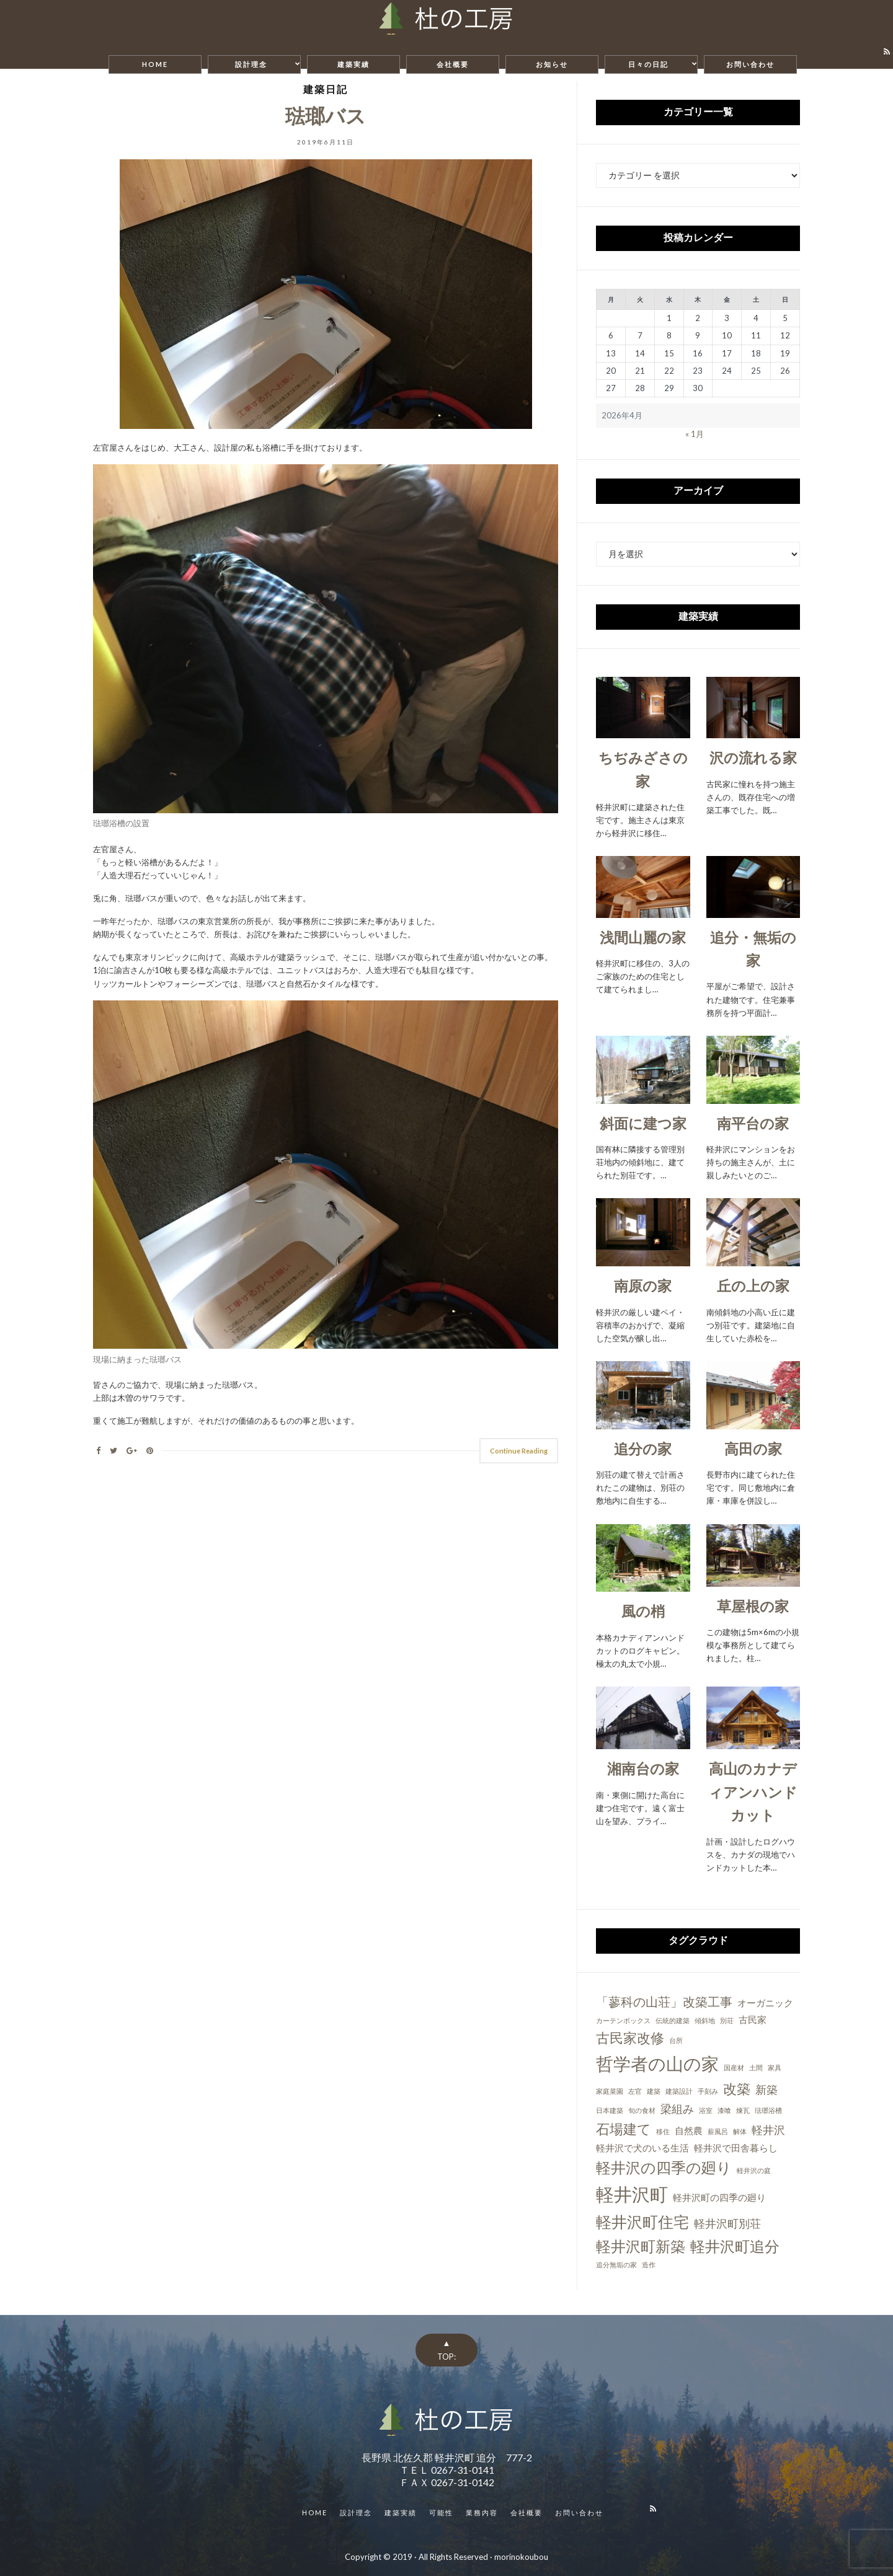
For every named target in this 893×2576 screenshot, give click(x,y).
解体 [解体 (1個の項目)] (740, 2131)
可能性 (441, 2512)
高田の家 (753, 1448)
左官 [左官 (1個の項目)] (635, 2091)
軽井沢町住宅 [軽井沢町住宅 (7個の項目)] (642, 2221)
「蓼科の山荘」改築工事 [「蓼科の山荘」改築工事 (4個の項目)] (664, 2001)
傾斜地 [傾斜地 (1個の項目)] (705, 2020)
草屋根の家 (753, 1606)
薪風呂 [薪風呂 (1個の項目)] (718, 2131)
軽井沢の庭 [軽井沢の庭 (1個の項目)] (754, 2170)
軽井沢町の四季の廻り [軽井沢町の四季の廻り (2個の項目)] (719, 2197)
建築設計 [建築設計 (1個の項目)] (679, 2091)
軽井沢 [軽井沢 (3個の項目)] (768, 2130)
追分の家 (643, 1448)
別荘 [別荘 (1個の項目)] (727, 2020)
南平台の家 (753, 1123)
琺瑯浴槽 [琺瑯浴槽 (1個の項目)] (768, 2110)
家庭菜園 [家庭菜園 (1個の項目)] (609, 2091)
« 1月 (694, 434)
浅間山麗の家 (643, 937)
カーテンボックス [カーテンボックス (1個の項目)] (623, 2020)
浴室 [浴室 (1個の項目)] (706, 2110)
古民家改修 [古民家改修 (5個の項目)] (630, 2037)
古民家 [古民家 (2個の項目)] (752, 2019)
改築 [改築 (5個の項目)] (736, 2088)
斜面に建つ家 (643, 1123)
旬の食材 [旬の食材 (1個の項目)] (641, 2110)
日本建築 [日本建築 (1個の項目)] (609, 2110)
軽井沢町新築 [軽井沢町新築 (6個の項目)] (640, 2246)
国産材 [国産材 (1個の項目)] (734, 2067)
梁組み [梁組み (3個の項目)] (677, 2108)
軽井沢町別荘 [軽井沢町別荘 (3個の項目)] (727, 2223)
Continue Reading (519, 1451)
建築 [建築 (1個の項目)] (653, 2091)
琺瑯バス (325, 116)
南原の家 (643, 1285)
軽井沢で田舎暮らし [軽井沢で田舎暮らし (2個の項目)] (736, 2147)
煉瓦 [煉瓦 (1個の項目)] (743, 2110)
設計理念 (251, 64)
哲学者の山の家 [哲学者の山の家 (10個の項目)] (657, 2063)
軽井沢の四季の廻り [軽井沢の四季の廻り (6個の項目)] (664, 2167)
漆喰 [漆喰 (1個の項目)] (724, 2110)
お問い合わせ (750, 64)
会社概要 (453, 64)
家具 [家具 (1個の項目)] (774, 2067)
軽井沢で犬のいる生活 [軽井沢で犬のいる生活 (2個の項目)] (642, 2147)
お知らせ (552, 64)
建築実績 (353, 64)
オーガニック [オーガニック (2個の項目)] (765, 2002)
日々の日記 (648, 64)
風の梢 (643, 1611)
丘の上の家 (753, 1285)
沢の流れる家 (753, 757)
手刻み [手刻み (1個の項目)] (708, 2091)
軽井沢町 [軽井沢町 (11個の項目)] (632, 2194)
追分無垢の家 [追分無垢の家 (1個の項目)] (616, 2265)
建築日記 (325, 89)
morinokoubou (521, 2557)
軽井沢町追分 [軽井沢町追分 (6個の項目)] (735, 2246)
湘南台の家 (643, 1768)
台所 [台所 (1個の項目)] (676, 2040)
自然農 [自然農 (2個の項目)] (689, 2130)
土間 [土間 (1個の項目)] (756, 2067)
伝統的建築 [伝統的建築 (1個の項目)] (672, 2020)
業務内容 (482, 2512)
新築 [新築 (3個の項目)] (766, 2089)
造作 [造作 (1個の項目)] (648, 2265)
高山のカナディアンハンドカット (752, 1792)
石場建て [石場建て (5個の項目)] (623, 2128)
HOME (155, 64)
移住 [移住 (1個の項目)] (663, 2131)
